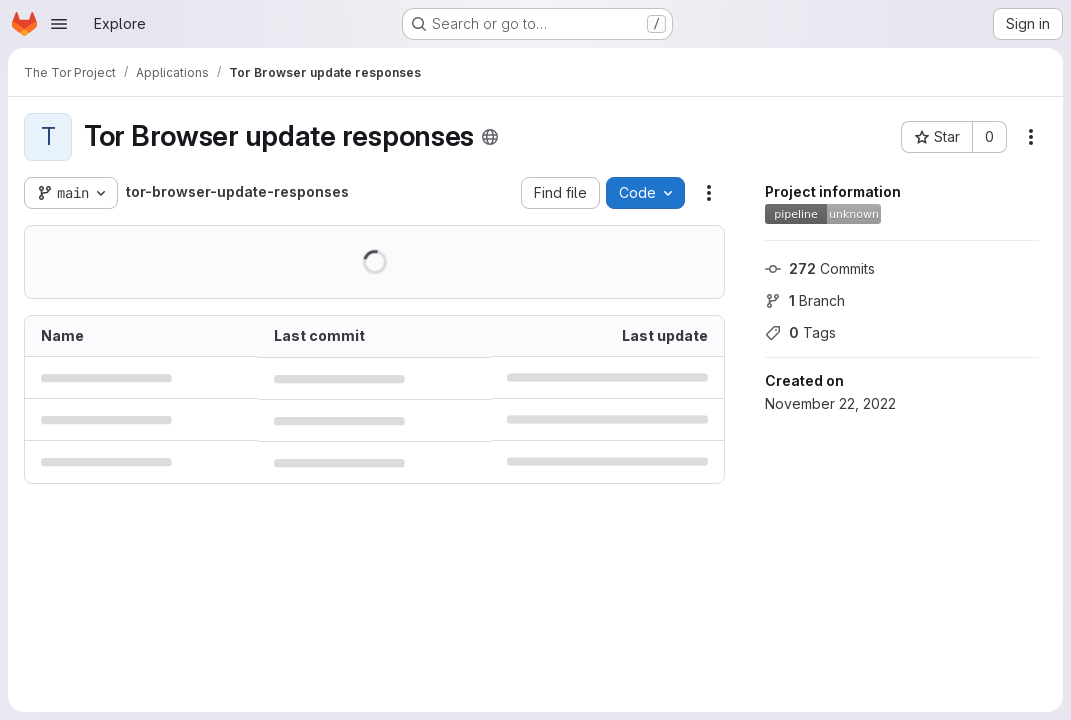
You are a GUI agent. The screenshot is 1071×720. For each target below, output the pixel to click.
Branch (805, 300)
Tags (800, 332)
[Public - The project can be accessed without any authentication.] (490, 137)
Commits (820, 268)
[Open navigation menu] (59, 24)
